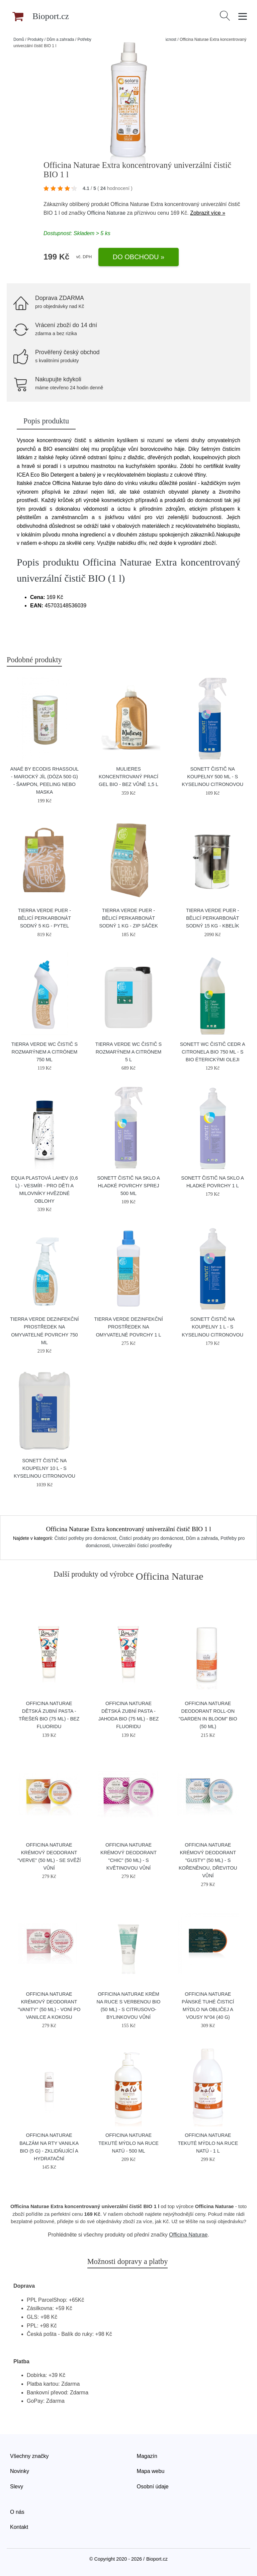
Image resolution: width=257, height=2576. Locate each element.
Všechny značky (29, 2456)
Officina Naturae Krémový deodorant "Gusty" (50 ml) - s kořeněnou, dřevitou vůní (208, 1860)
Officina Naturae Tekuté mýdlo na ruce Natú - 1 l (208, 2143)
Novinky (19, 2471)
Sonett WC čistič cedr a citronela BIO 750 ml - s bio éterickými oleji (212, 1052)
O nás (17, 2512)
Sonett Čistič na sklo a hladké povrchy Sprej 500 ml (128, 1185)
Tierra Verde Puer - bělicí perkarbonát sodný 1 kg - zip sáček (128, 918)
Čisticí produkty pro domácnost (151, 1538)
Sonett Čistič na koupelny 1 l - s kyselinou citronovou (212, 1326)
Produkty (35, 39)
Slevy (16, 2486)
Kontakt (19, 2527)
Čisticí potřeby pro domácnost (85, 1538)
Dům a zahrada (60, 39)
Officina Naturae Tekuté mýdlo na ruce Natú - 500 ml (128, 2143)
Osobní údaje (153, 2486)
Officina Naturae (106, 213)
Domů (18, 39)
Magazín (147, 2456)
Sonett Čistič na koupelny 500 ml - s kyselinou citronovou (212, 776)
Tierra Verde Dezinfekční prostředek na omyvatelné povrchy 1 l (128, 1326)
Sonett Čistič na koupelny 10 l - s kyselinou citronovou (44, 1468)
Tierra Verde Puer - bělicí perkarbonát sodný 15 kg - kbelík (212, 918)
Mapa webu (151, 2471)
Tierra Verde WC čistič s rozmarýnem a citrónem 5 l (128, 1052)
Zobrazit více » (207, 213)
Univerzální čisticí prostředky (142, 1545)
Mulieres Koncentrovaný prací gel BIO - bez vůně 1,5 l (128, 776)
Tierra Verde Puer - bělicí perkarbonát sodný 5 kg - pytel (44, 918)
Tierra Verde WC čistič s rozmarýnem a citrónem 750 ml (44, 1052)
